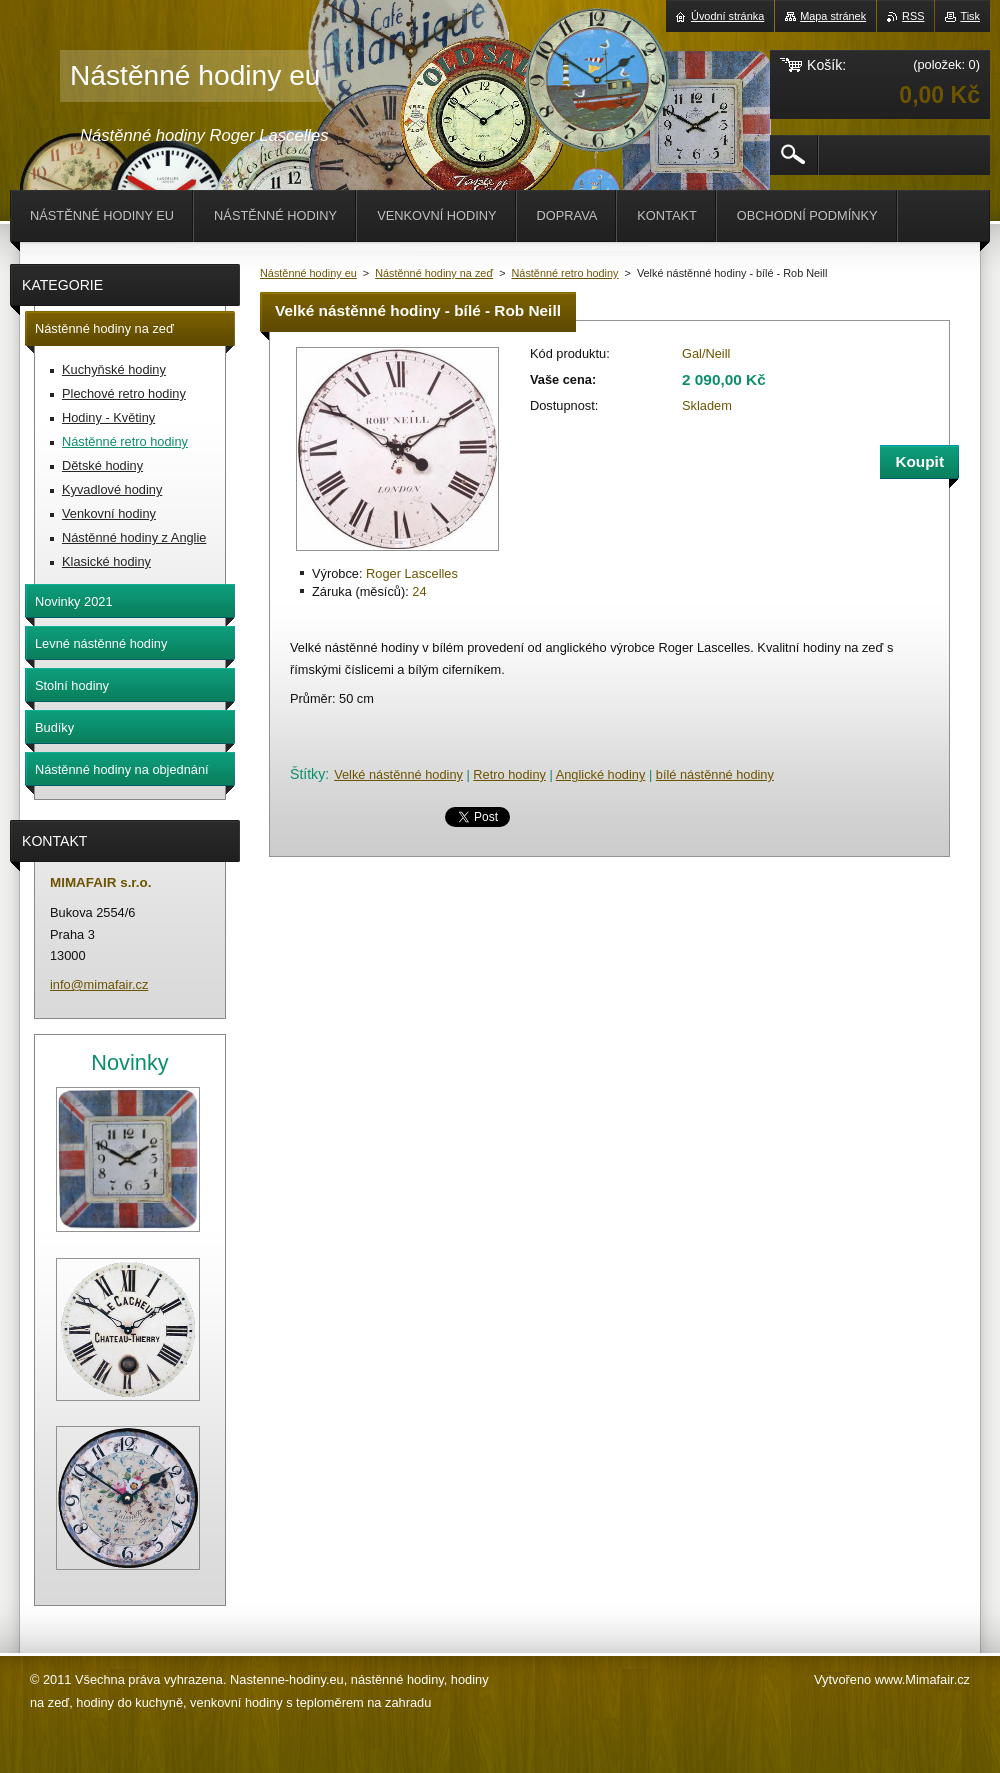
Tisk (970, 16)
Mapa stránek (833, 16)
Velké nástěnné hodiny (398, 774)
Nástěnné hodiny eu (308, 273)
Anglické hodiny (601, 774)
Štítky (307, 774)
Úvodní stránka (727, 16)
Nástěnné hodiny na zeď (434, 273)
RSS (913, 16)
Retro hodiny (509, 774)
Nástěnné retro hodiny (565, 273)
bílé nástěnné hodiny (715, 774)
